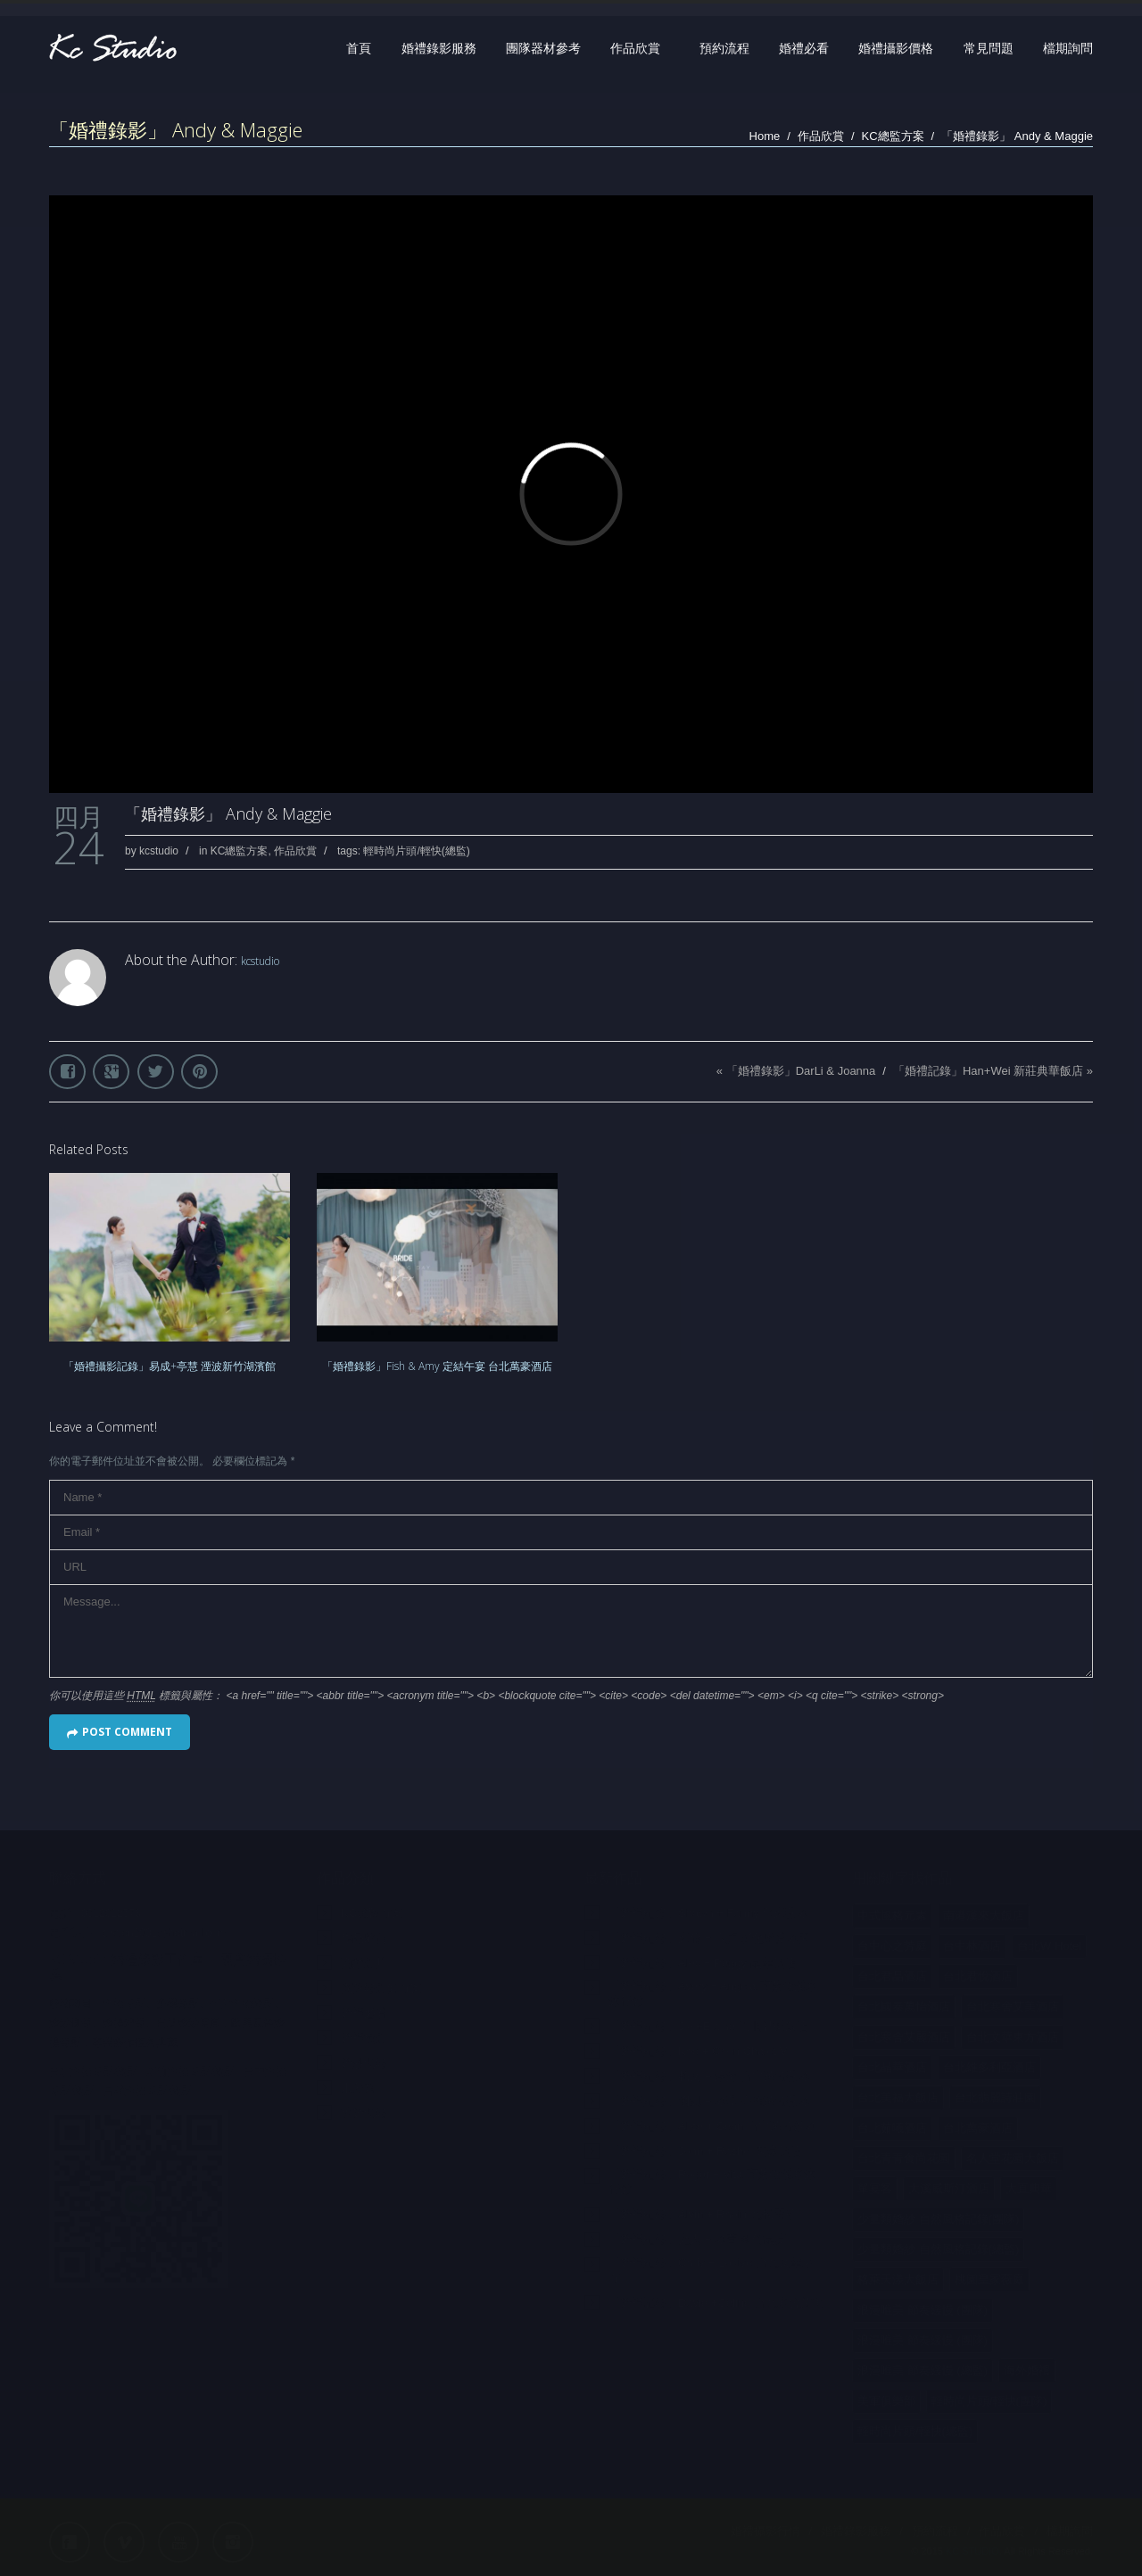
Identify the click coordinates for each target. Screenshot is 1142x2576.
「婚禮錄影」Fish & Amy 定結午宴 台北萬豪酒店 (437, 1366)
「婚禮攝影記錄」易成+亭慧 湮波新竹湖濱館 (169, 1366)
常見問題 (989, 48)
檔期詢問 (1068, 48)
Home (765, 136)
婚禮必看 (804, 48)
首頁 (358, 48)
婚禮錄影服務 (438, 48)
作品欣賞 (635, 48)
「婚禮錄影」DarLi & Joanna (801, 1070)
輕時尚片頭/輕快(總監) (416, 851)
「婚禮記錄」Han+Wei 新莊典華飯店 (988, 1070)
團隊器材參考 (543, 48)
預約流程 (724, 48)
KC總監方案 (893, 136)
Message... (571, 1631)
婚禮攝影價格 (895, 48)
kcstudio (158, 851)
